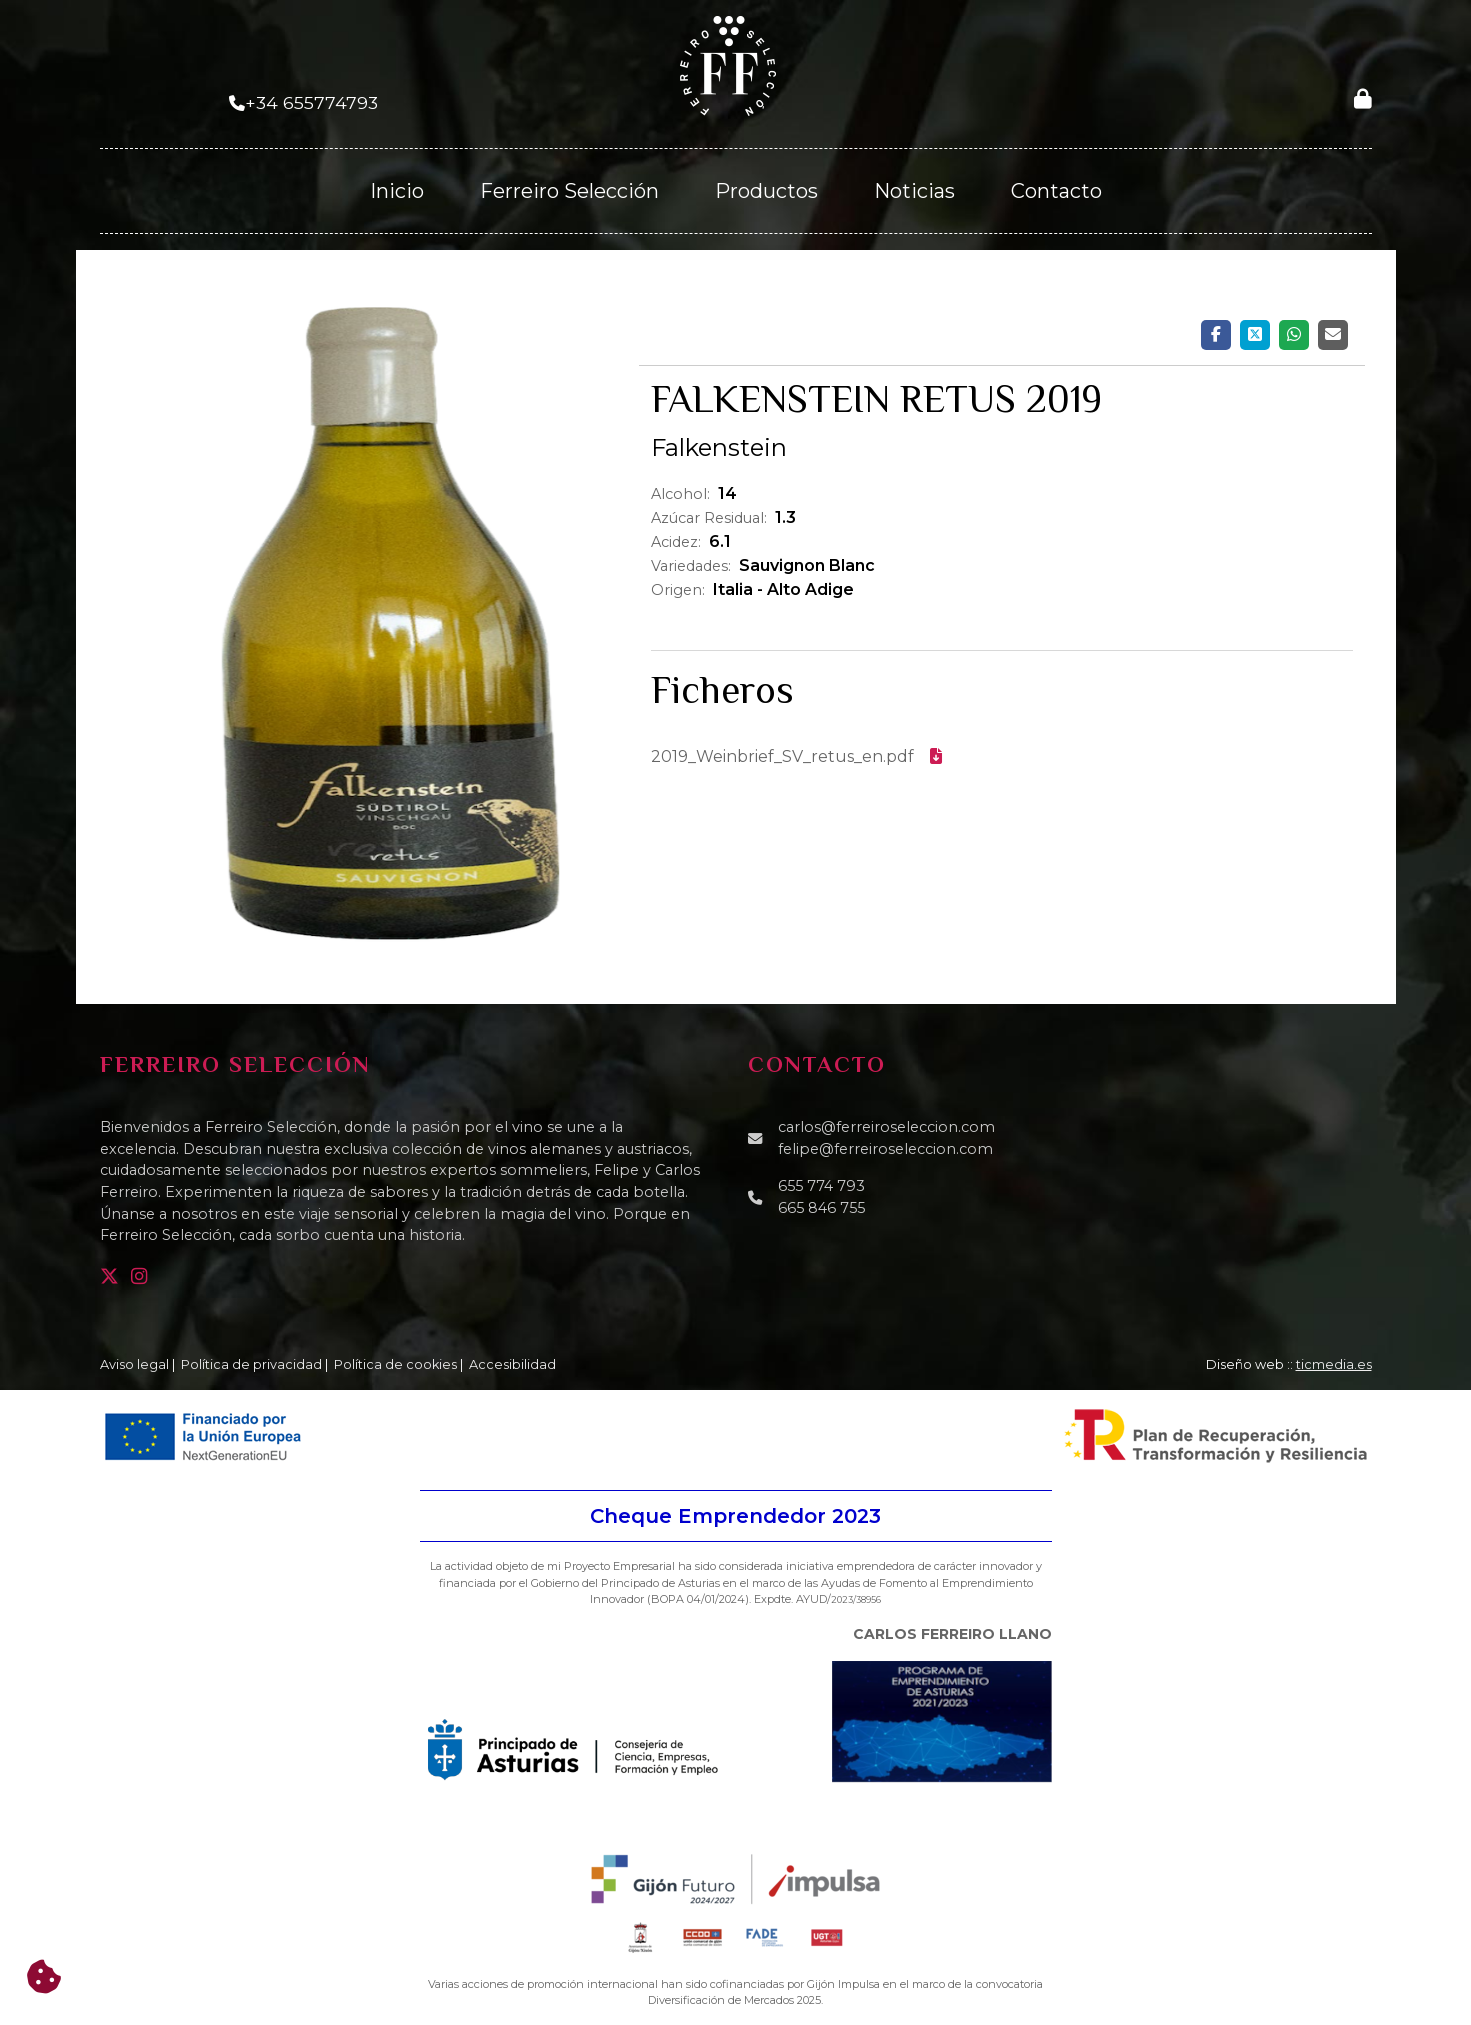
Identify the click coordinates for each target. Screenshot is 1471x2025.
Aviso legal (134, 1364)
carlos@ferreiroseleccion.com (886, 1127)
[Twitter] (1255, 335)
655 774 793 (821, 1186)
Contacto (1056, 191)
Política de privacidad (251, 1364)
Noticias (914, 191)
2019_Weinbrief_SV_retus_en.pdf (796, 756)
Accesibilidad (512, 1364)
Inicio (397, 191)
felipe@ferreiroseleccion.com (885, 1149)
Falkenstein (719, 447)
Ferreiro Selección (569, 191)
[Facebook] (1216, 335)
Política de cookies (395, 1364)
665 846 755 (821, 1208)
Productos (766, 191)
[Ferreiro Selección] (728, 64)
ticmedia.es (1334, 1364)
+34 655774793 (311, 102)
